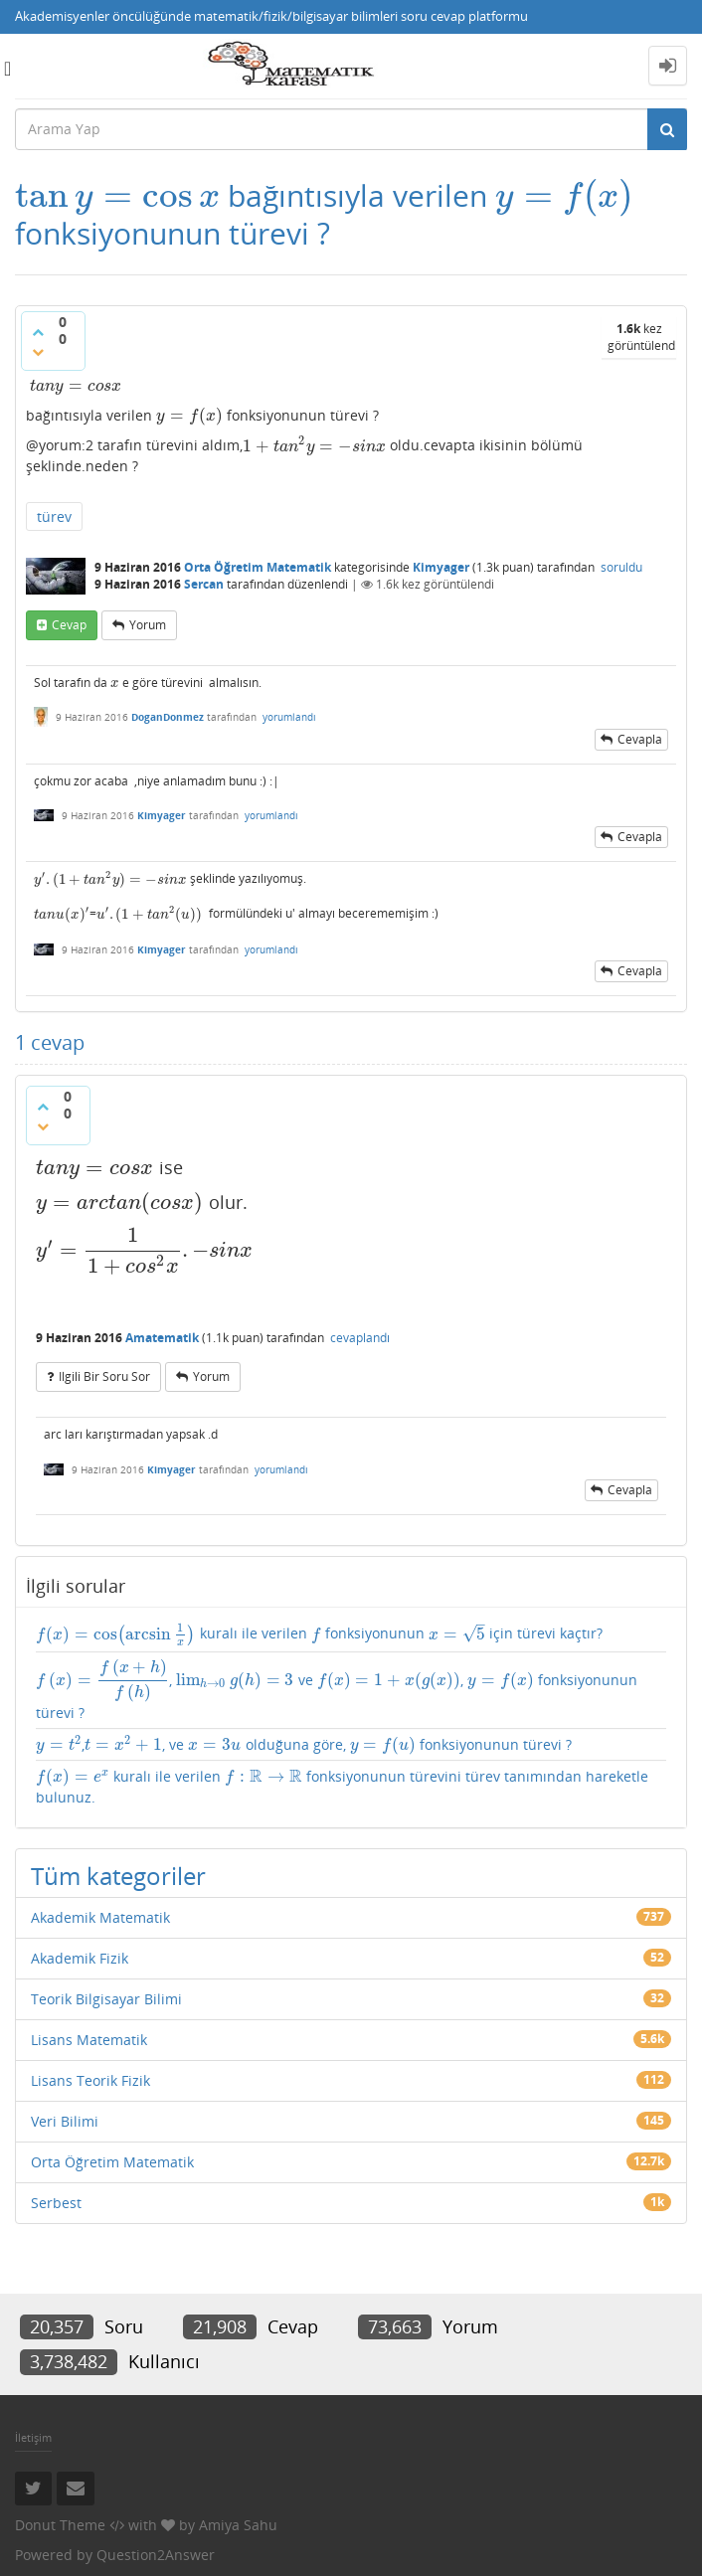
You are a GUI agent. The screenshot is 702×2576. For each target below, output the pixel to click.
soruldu (621, 567)
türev (54, 516)
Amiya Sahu (238, 2524)
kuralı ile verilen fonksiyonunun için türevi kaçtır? (319, 1634)
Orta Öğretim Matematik (257, 567)
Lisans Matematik (89, 2039)
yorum (147, 624)
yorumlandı (289, 717)
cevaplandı (360, 1337)
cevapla (639, 739)
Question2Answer (155, 2554)
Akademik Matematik (100, 1917)
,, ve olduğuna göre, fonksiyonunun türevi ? (304, 1745)
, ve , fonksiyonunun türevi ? (336, 1690)
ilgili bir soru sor (104, 1376)
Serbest (56, 2202)
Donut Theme (60, 2524)
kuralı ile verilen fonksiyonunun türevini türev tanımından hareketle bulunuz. (342, 1786)
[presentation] (117, 195)
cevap (69, 624)
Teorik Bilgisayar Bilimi (106, 1998)
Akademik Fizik (79, 1958)
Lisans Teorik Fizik (90, 2080)
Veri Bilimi (64, 2121)
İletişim (33, 2437)
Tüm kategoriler (118, 1875)
